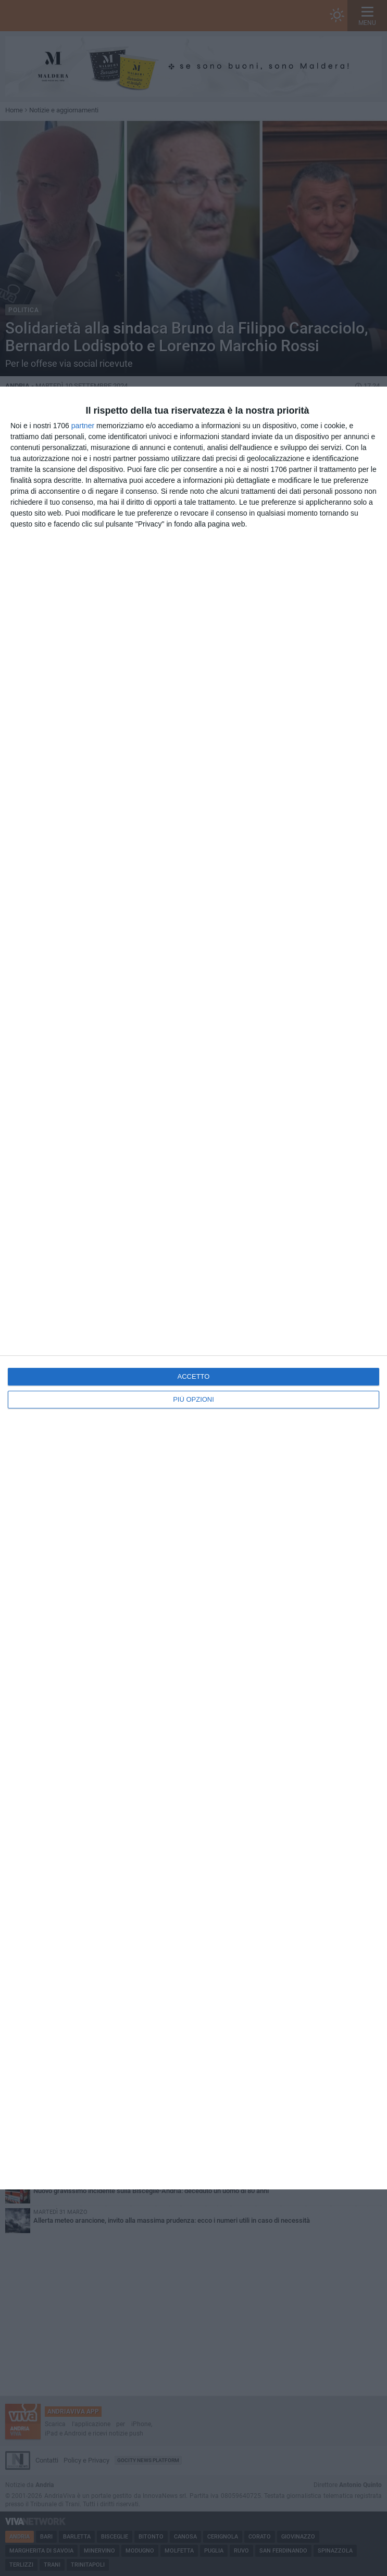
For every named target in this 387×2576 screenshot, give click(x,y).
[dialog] (193, 1288)
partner (82, 425)
